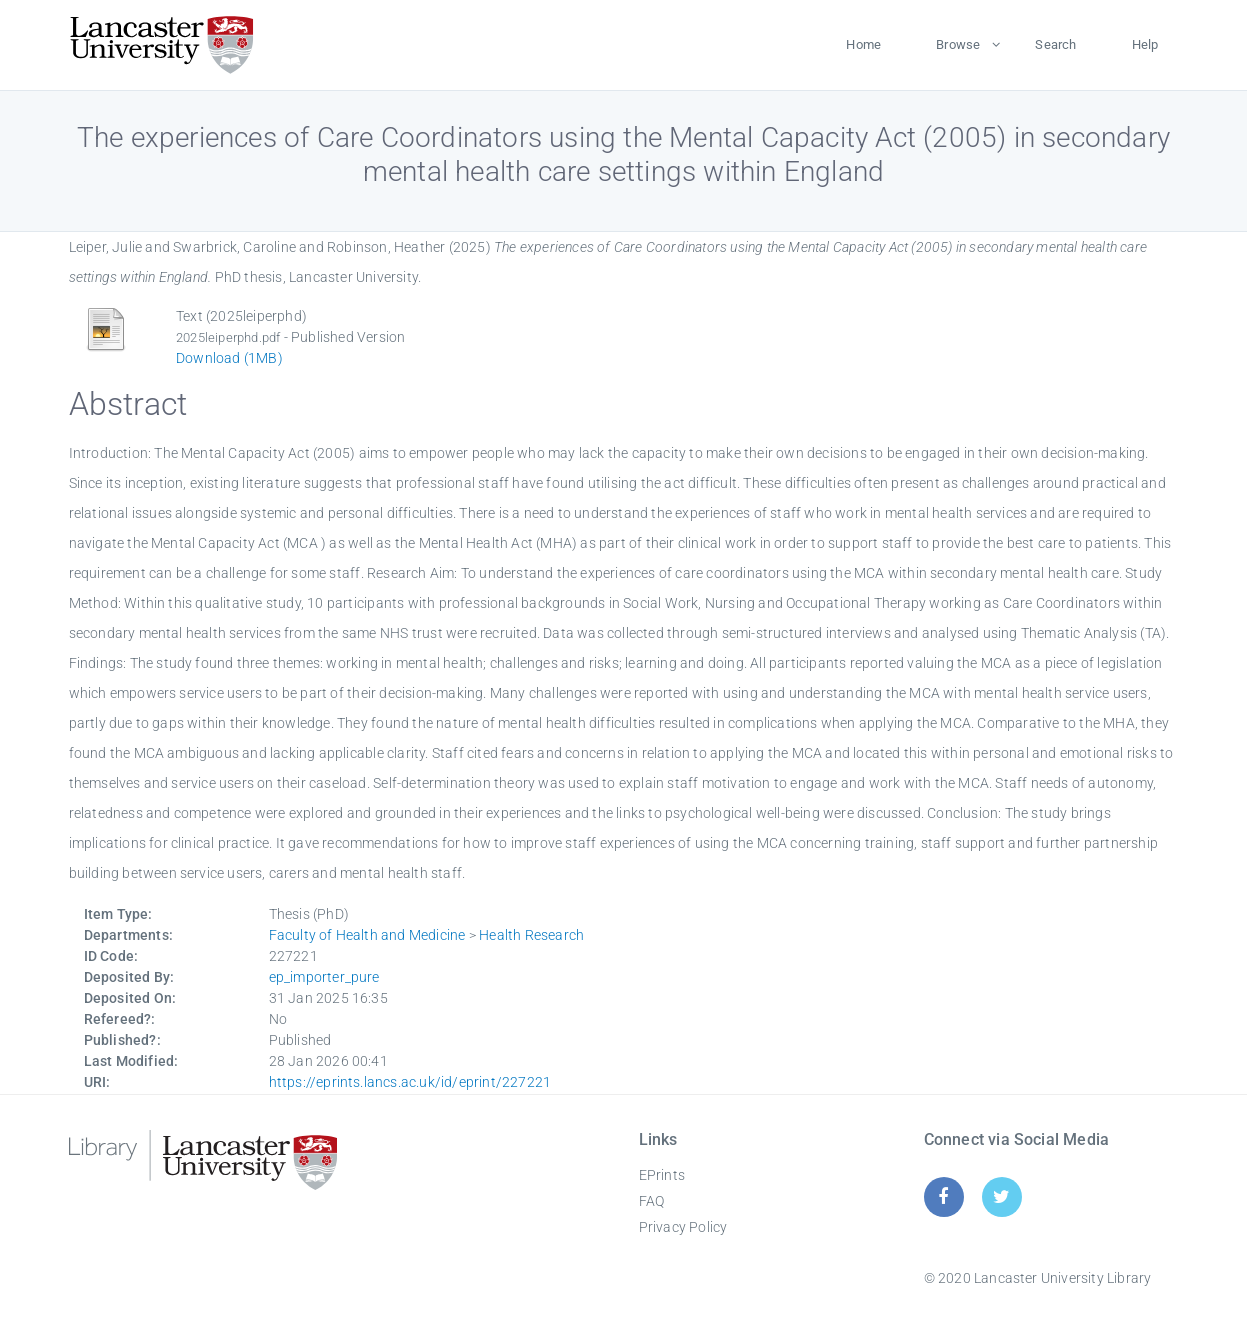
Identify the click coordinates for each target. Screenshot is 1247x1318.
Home (863, 44)
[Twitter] (1001, 1196)
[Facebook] (943, 1196)
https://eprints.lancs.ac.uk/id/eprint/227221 (410, 1082)
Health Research (531, 935)
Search (1055, 44)
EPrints (662, 1175)
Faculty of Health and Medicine (367, 935)
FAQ (652, 1201)
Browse (958, 44)
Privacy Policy (683, 1227)
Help (1145, 44)
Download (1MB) (229, 358)
